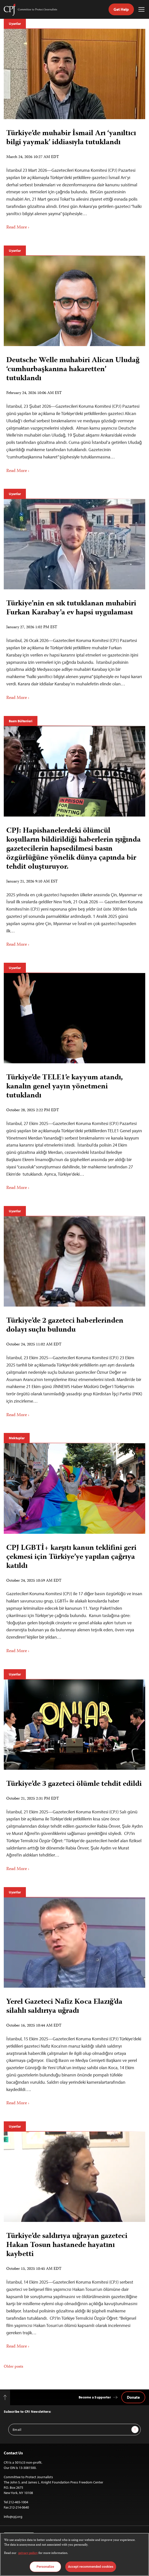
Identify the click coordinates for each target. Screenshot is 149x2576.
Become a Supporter (95, 2397)
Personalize (45, 2566)
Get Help (121, 9)
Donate (133, 2397)
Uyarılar (15, 23)
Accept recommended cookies (90, 2566)
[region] (74, 2554)
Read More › (17, 227)
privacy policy (28, 2553)
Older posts (13, 2367)
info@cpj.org (13, 2516)
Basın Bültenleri (20, 721)
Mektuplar (17, 1438)
